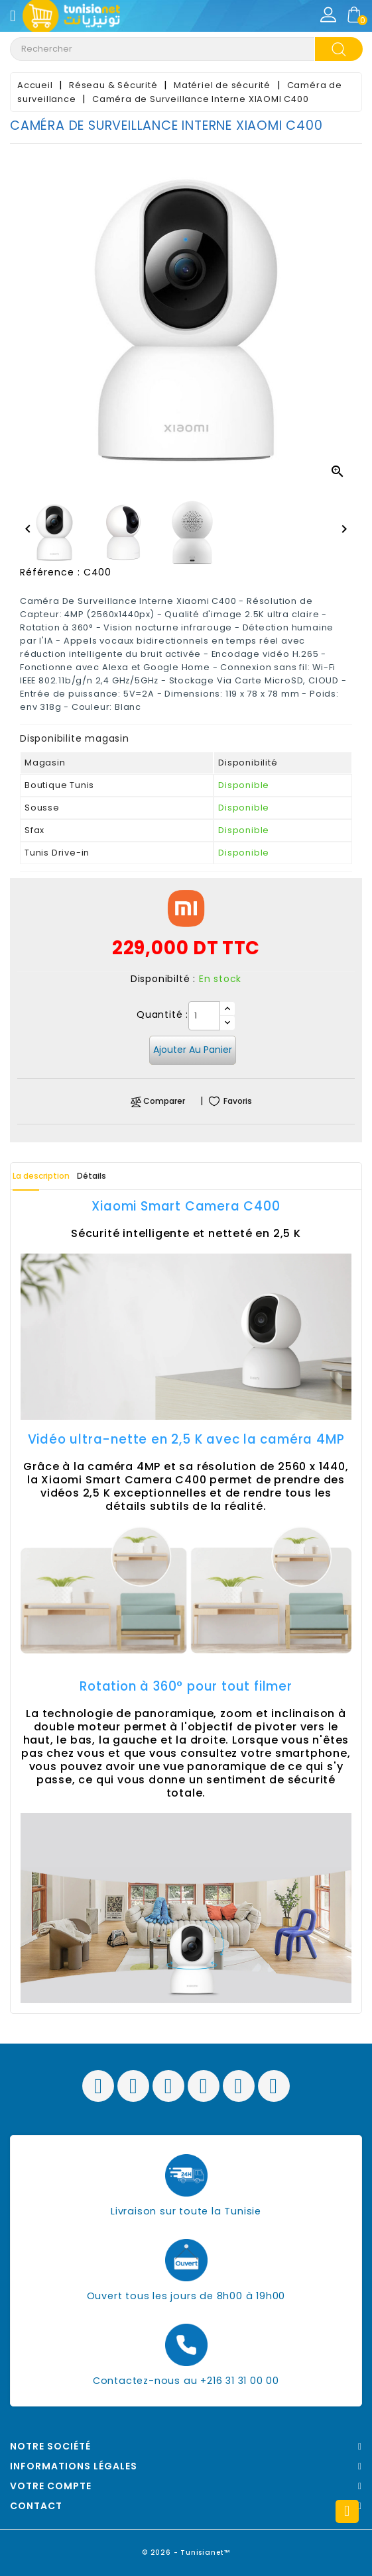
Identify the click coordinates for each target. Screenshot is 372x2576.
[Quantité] (204, 1015)
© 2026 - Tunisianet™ (186, 2552)
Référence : (50, 572)
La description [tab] (41, 1175)
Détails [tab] (91, 1175)
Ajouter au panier (192, 1049)
